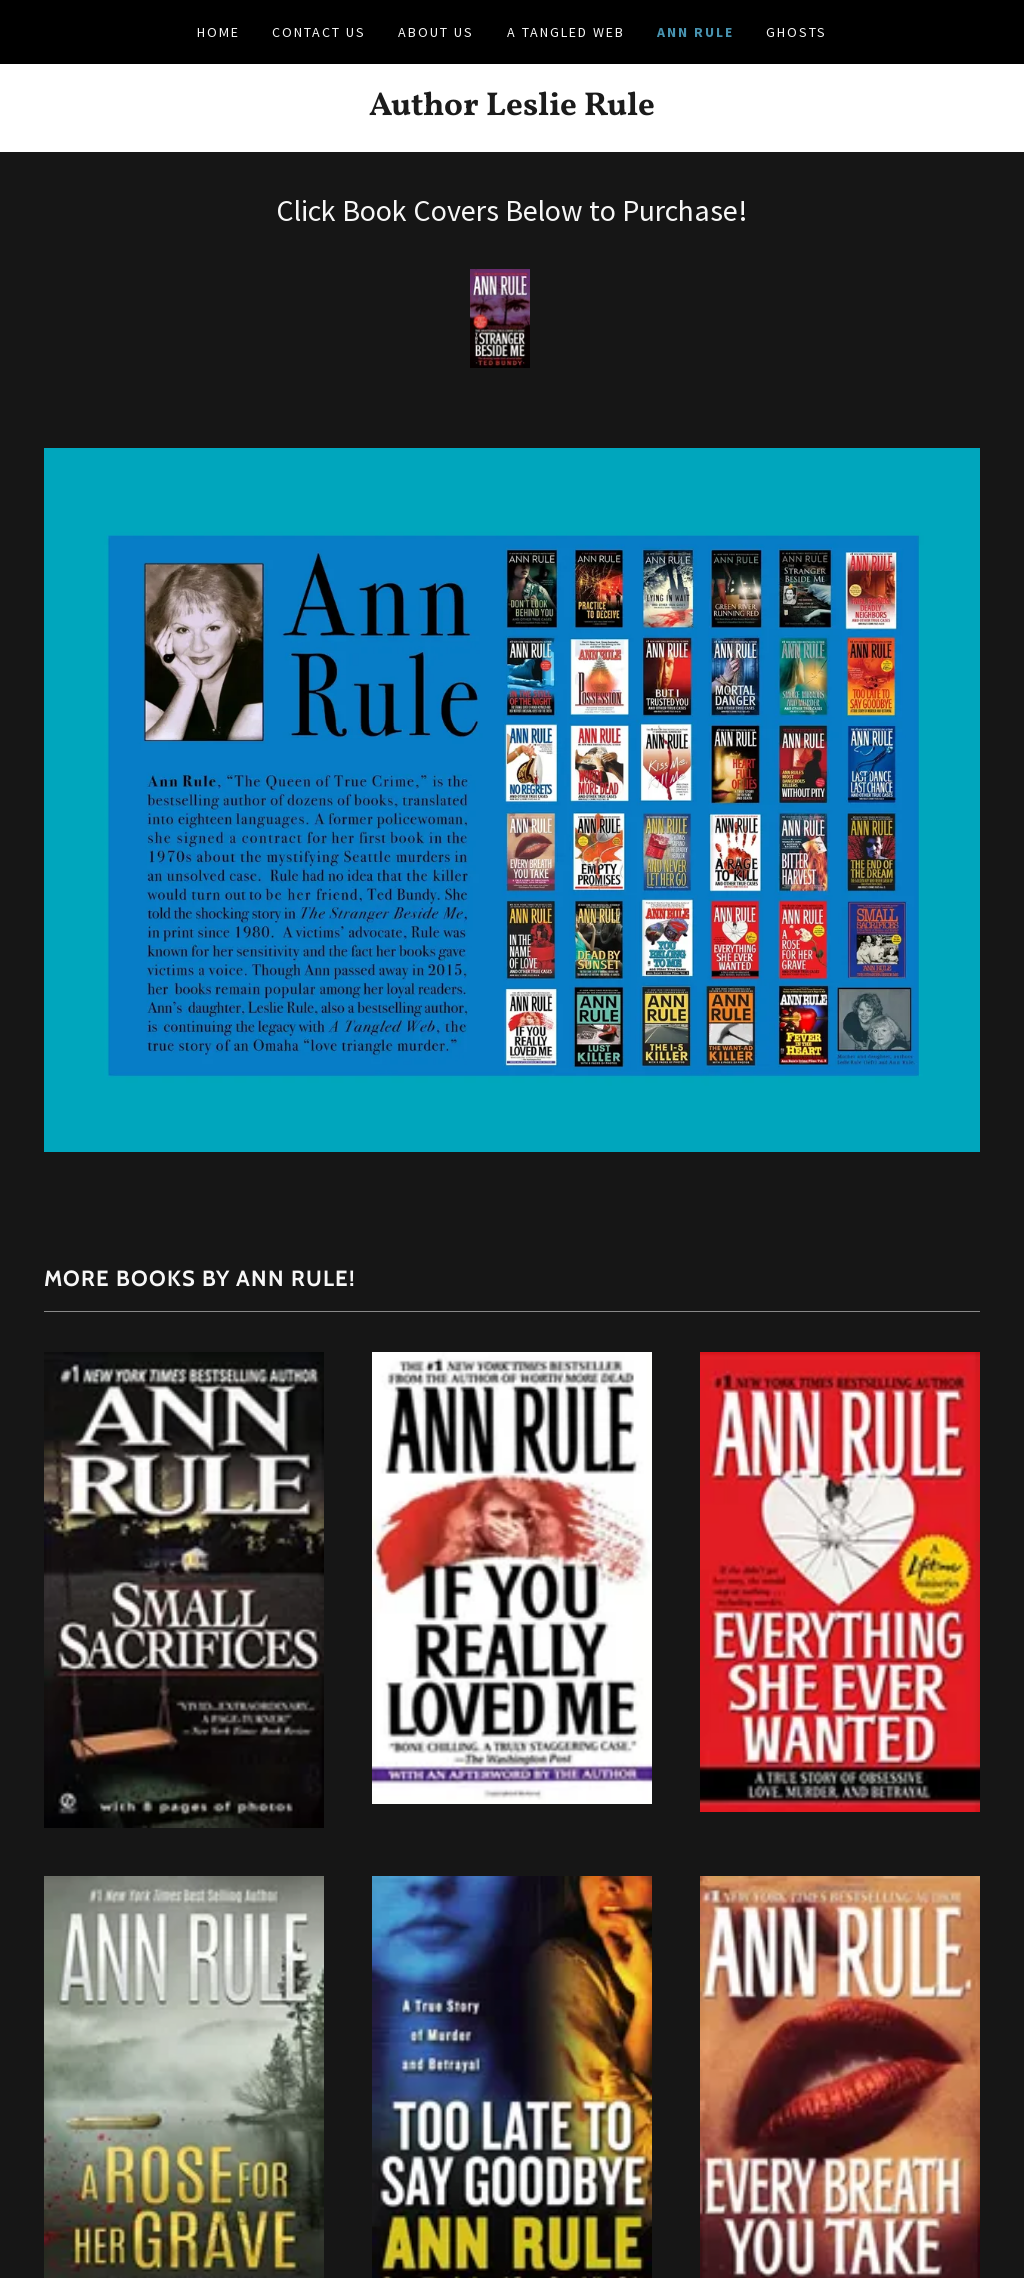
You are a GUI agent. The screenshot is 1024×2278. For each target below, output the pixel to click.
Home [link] (218, 32)
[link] (512, 109)
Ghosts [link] (796, 32)
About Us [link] (436, 32)
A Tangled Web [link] (566, 32)
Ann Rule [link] (695, 32)
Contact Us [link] (319, 32)
